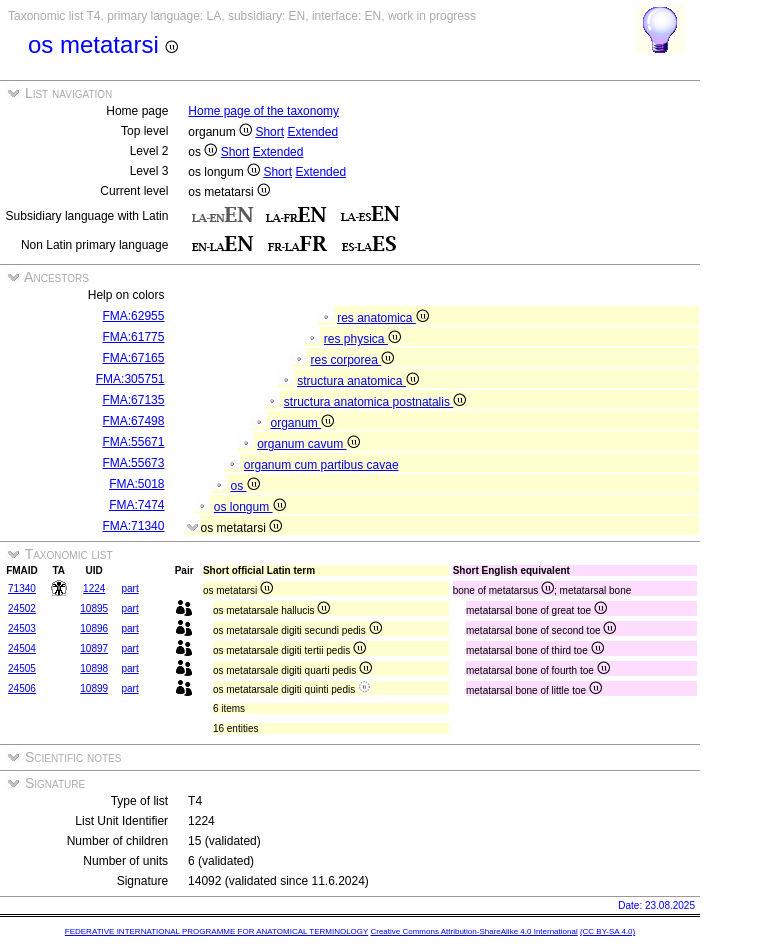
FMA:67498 (133, 421)
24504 (22, 648)
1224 (94, 588)
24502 (22, 608)
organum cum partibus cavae (321, 465)
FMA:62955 (133, 316)
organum (302, 423)
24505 (22, 668)
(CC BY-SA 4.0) (607, 931)
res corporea (352, 360)
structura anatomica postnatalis (375, 402)
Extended (312, 132)
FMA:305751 (130, 379)
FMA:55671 (133, 442)
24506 (22, 688)
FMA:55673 (133, 463)
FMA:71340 (133, 526)
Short (269, 132)
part (129, 588)
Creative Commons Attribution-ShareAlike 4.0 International (473, 931)
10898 (94, 668)
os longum (250, 507)
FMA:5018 (136, 484)
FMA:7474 (136, 505)
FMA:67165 (133, 358)
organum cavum (308, 444)
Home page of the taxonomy (263, 111)
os (244, 486)
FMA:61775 (133, 337)
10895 (94, 608)
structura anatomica (358, 381)
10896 (94, 628)
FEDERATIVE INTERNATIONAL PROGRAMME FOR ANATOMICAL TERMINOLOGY (216, 931)
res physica (362, 339)
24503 (22, 628)
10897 (94, 648)
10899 (94, 688)
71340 (22, 588)
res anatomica (383, 318)
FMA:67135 (133, 400)
